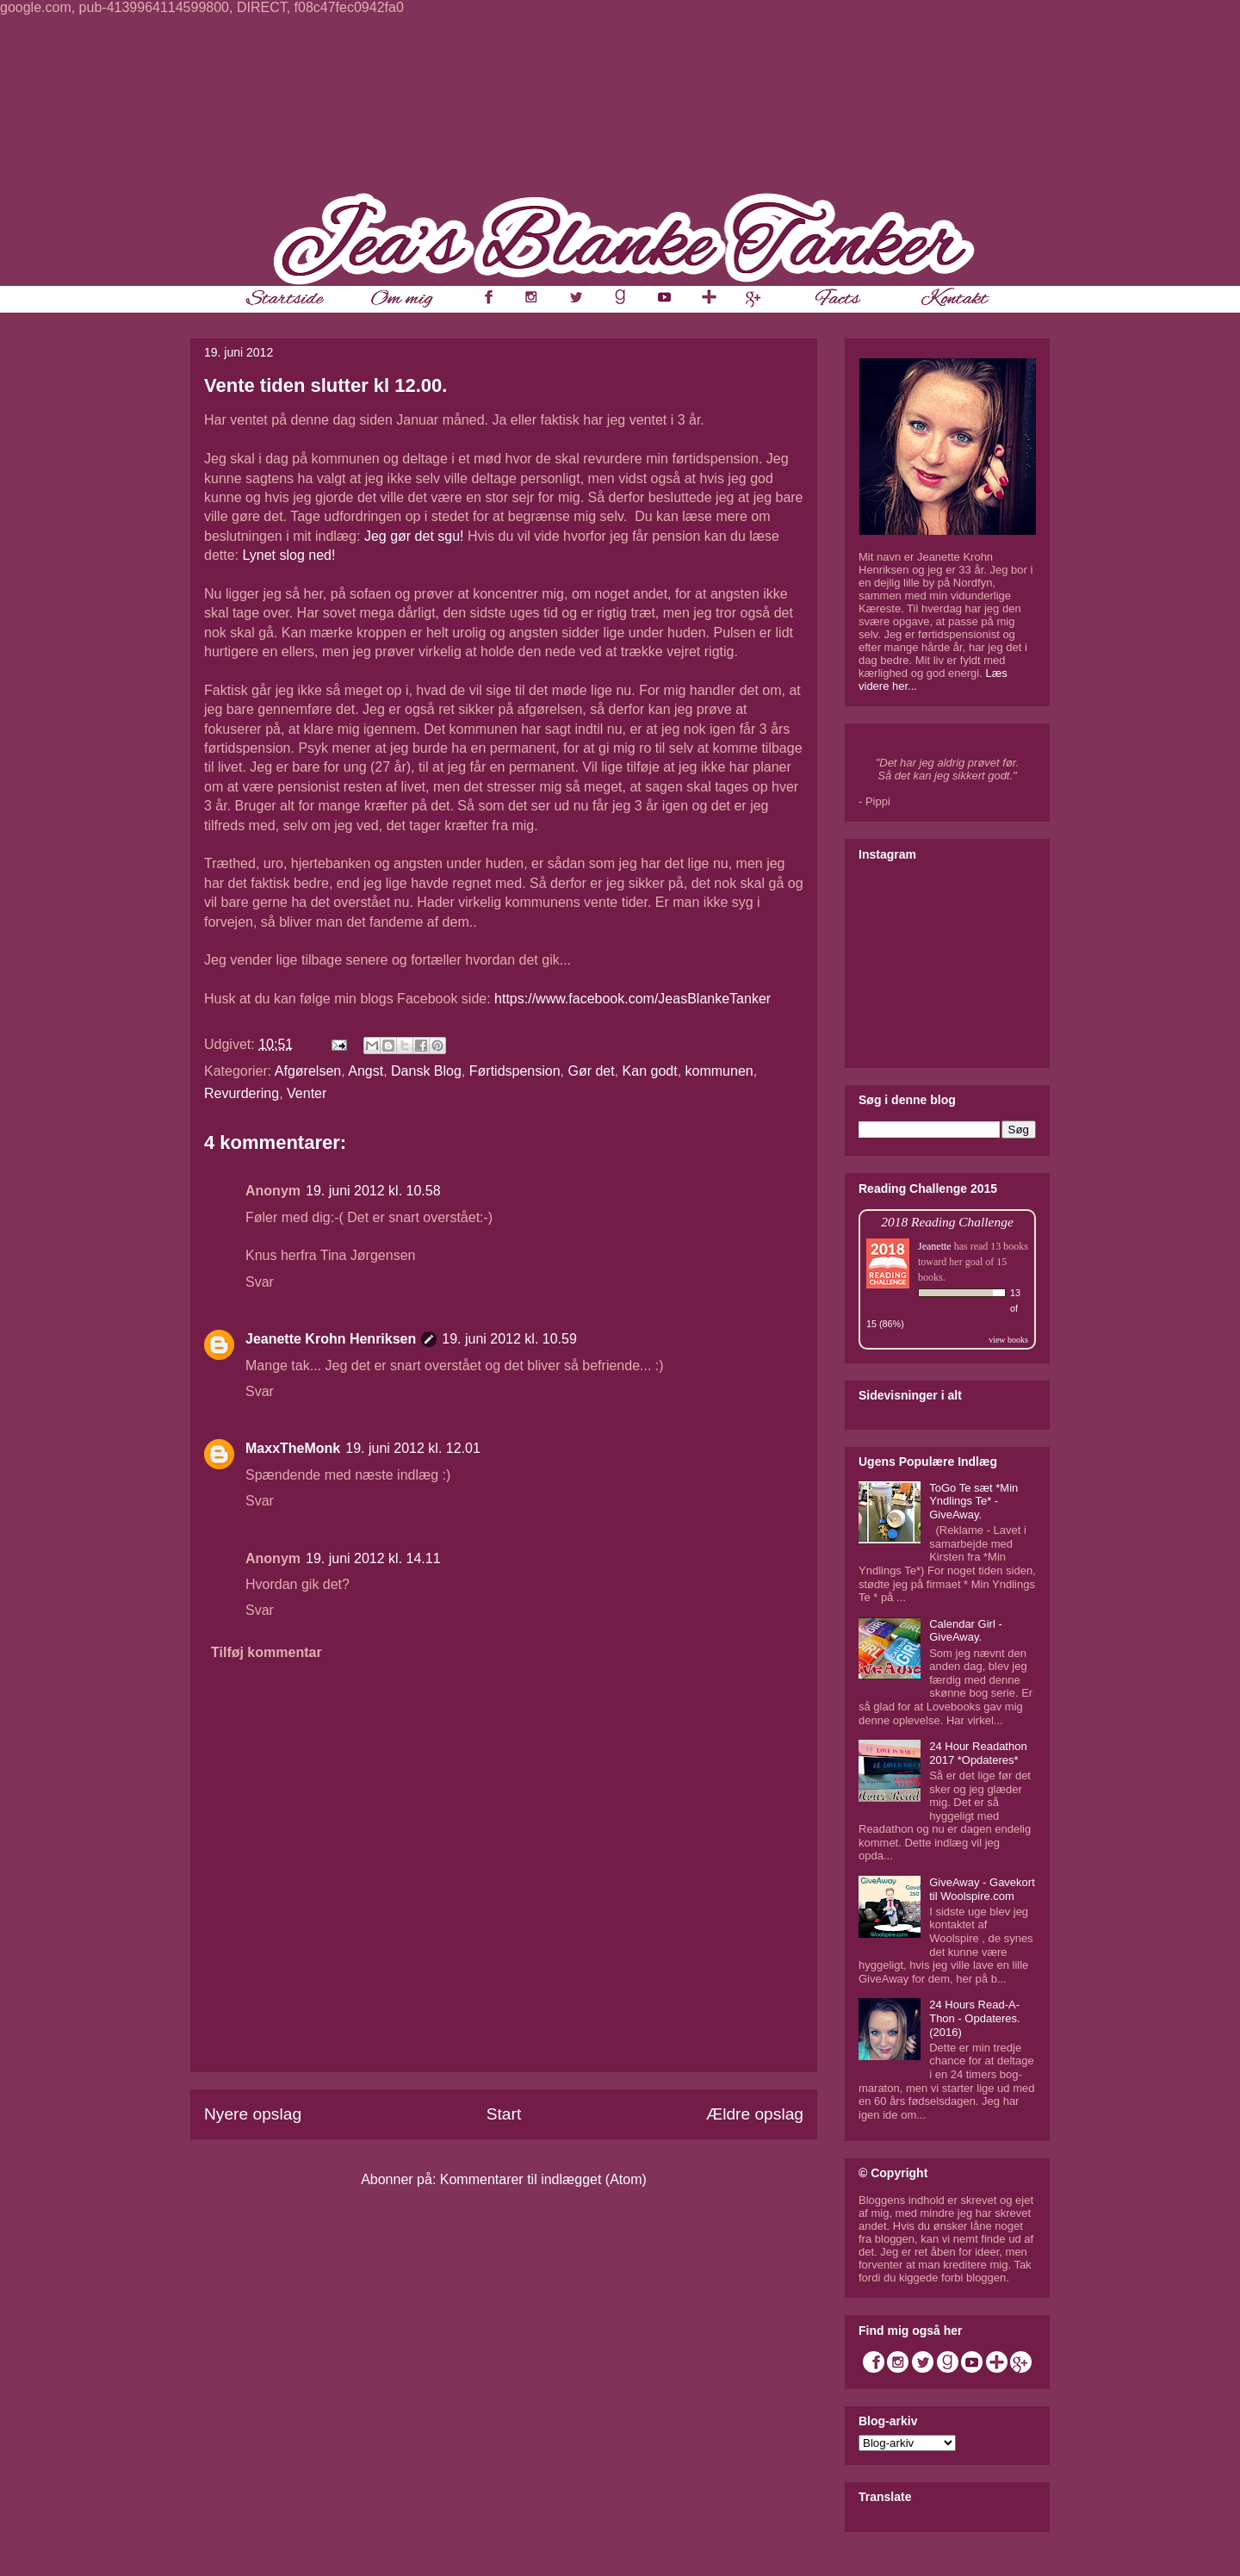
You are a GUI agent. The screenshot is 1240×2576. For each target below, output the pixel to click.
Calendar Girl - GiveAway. (965, 1630)
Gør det (590, 1071)
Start (504, 2114)
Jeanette (935, 1246)
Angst (365, 1071)
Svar (259, 1282)
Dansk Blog (426, 1071)
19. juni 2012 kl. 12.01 (412, 1448)
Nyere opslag (252, 2114)
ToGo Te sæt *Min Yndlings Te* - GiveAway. (973, 1501)
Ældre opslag (754, 2114)
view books (1008, 1339)
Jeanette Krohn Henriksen (330, 1338)
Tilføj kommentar (266, 1652)
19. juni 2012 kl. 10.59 (509, 1338)
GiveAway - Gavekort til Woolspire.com (982, 1889)
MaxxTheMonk (292, 1448)
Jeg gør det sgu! (414, 536)
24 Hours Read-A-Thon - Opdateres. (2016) (974, 2018)
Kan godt (650, 1071)
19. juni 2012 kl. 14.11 (373, 1558)
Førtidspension (515, 1071)
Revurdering (241, 1093)
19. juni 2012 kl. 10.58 (373, 1190)
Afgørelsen (308, 1071)
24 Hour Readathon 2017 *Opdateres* (977, 1753)
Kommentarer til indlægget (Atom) (543, 2179)
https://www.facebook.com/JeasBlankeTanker (632, 998)
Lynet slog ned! (288, 555)
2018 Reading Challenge (947, 1221)
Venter (306, 1093)
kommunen (719, 1071)
